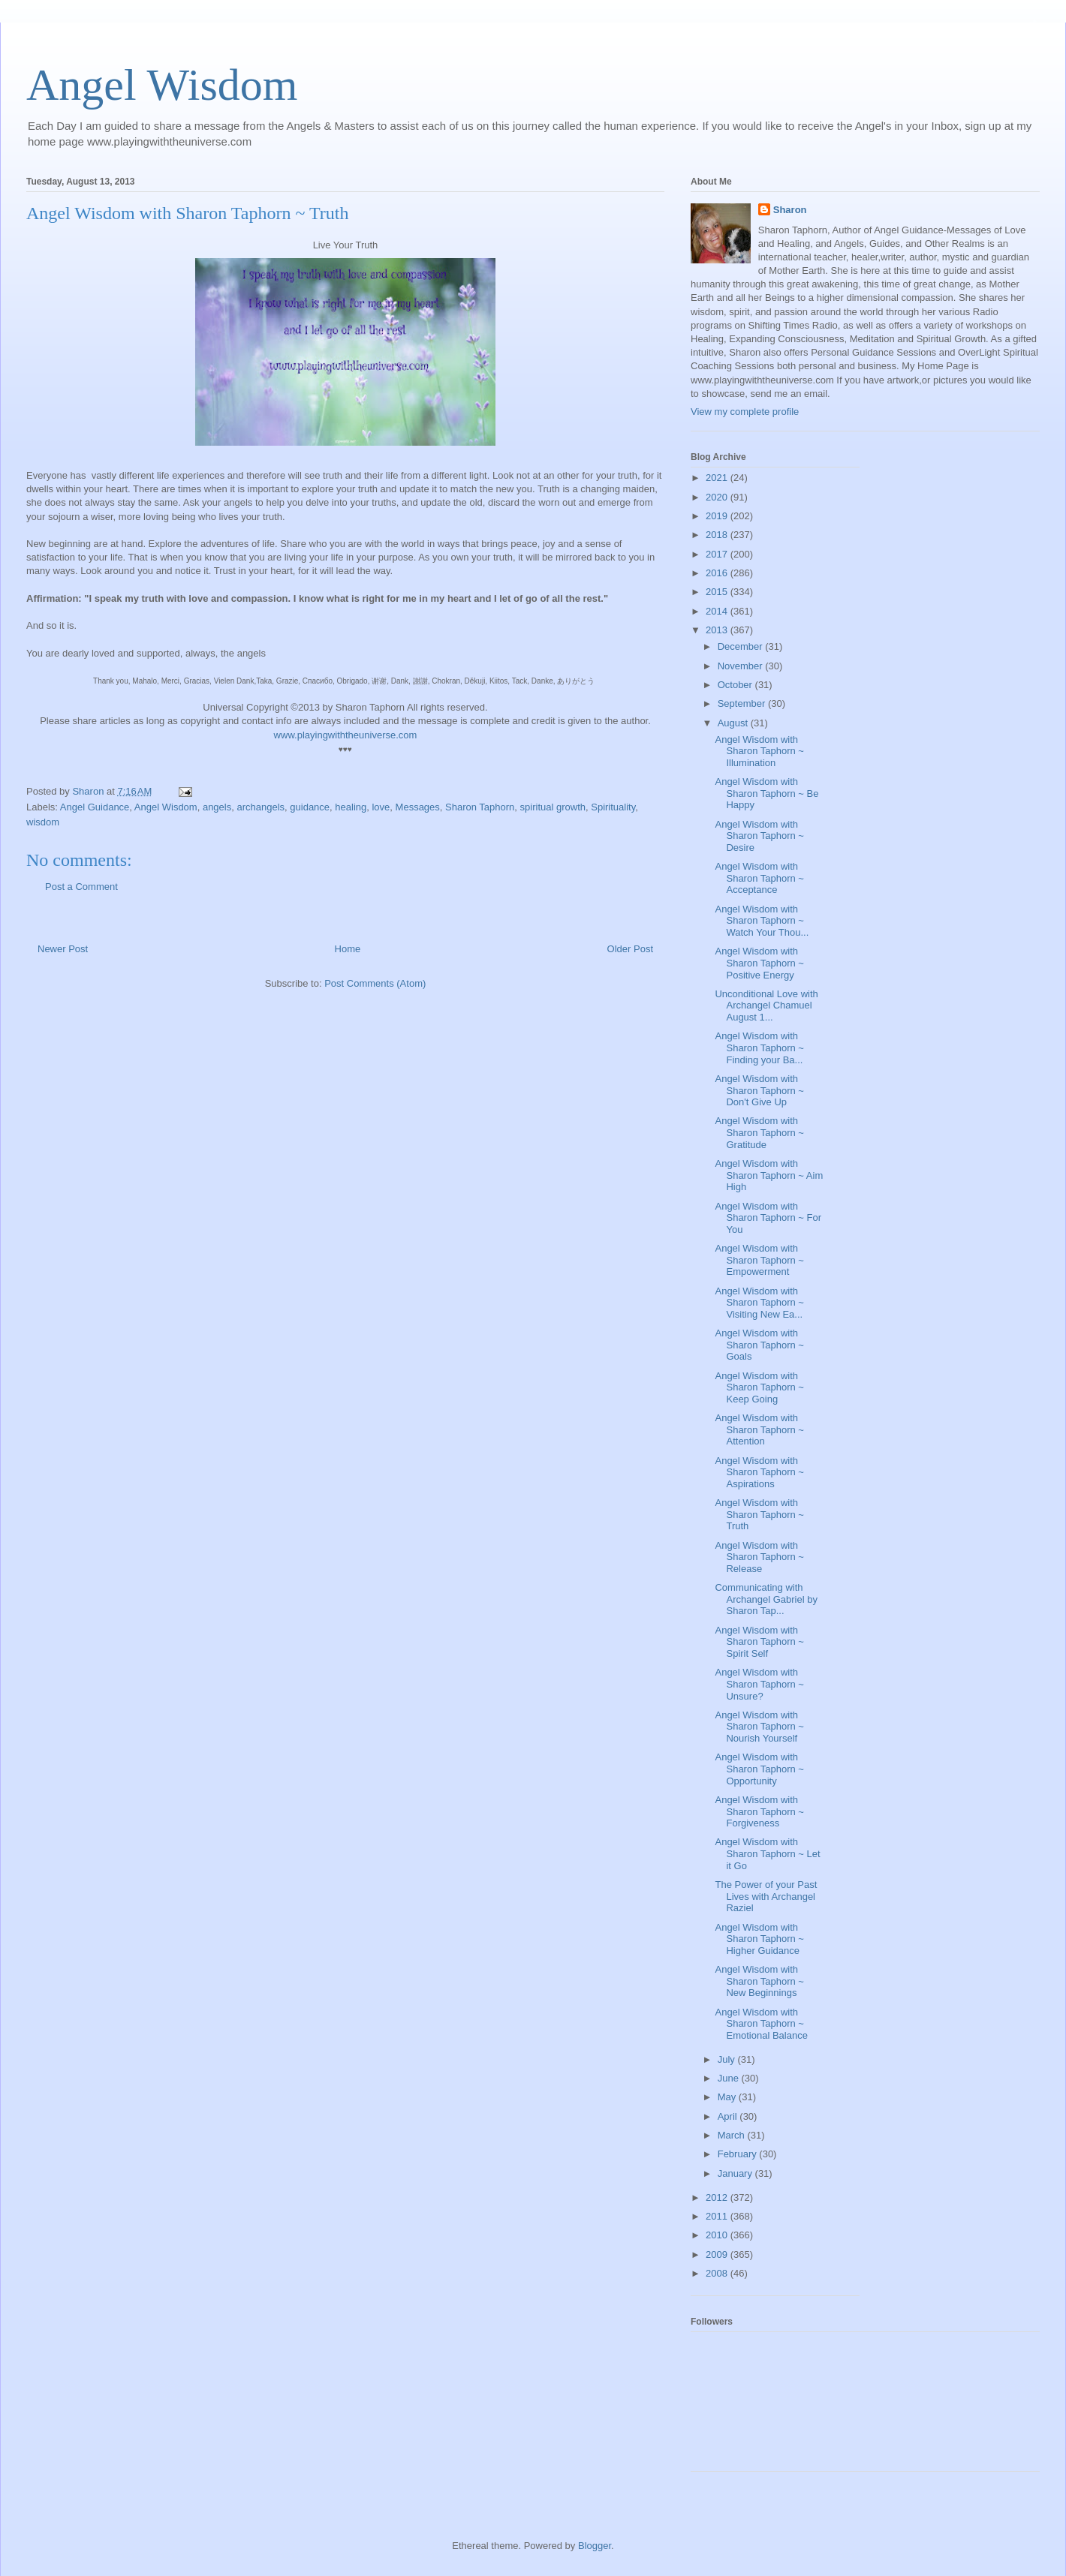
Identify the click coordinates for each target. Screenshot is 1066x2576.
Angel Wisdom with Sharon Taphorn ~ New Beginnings (759, 1981)
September (743, 703)
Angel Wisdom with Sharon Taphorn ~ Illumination (759, 751)
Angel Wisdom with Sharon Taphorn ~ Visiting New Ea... (759, 1302)
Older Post (630, 948)
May (728, 2097)
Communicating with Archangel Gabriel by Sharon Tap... (766, 1599)
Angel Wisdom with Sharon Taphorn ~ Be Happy (766, 793)
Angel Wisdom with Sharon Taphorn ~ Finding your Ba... (759, 1047)
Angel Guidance (95, 807)
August (734, 723)
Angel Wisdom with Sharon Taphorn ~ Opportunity (759, 1768)
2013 (718, 630)
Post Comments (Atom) (375, 983)
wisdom (42, 822)
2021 (718, 477)
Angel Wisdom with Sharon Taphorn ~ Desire (759, 836)
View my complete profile (745, 411)
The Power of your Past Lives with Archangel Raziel (766, 1896)
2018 (718, 534)
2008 (718, 2273)
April (729, 2116)
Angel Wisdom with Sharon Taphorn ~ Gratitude (759, 1132)
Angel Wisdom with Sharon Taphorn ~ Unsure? (759, 1684)
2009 (718, 2254)
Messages (418, 807)
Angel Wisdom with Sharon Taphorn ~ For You (768, 1218)
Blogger (594, 2545)
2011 (718, 2216)
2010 (718, 2235)
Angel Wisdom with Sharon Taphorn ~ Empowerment (759, 1260)
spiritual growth (553, 807)
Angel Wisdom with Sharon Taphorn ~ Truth (759, 1514)
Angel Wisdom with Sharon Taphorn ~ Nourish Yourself (759, 1726)
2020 (718, 497)
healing (350, 807)
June (730, 2078)
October (736, 684)
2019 (718, 516)
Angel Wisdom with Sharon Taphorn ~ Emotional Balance (761, 2023)
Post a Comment (81, 886)
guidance (310, 807)
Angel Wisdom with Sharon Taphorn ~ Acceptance (759, 878)
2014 (718, 611)
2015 (718, 591)
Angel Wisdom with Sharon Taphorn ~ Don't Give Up (759, 1090)
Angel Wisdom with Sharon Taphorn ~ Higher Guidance (759, 1939)
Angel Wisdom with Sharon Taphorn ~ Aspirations (759, 1472)
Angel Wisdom (161, 85)
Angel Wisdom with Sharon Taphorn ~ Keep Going (759, 1387)
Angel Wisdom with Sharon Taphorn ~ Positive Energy (759, 962)
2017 (718, 554)
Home (348, 948)
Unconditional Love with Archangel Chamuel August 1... (766, 1005)
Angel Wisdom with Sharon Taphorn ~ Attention (759, 1429)
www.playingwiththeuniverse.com (345, 735)
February (739, 2154)
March (733, 2135)
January (736, 2173)
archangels (260, 807)
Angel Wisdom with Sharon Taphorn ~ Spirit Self (759, 1642)
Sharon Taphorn (479, 807)
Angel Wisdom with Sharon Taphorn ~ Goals (759, 1344)
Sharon (790, 209)
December (742, 646)
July (728, 2059)
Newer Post (63, 948)
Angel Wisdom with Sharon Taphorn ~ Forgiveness (759, 1811)
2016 (718, 573)
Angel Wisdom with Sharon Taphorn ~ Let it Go (767, 1853)
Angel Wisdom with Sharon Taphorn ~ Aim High (769, 1175)
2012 (718, 2197)
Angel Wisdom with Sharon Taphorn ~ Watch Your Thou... (762, 920)
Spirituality (613, 807)
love (381, 807)
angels (217, 807)
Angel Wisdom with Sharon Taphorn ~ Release (759, 1557)
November (742, 666)
